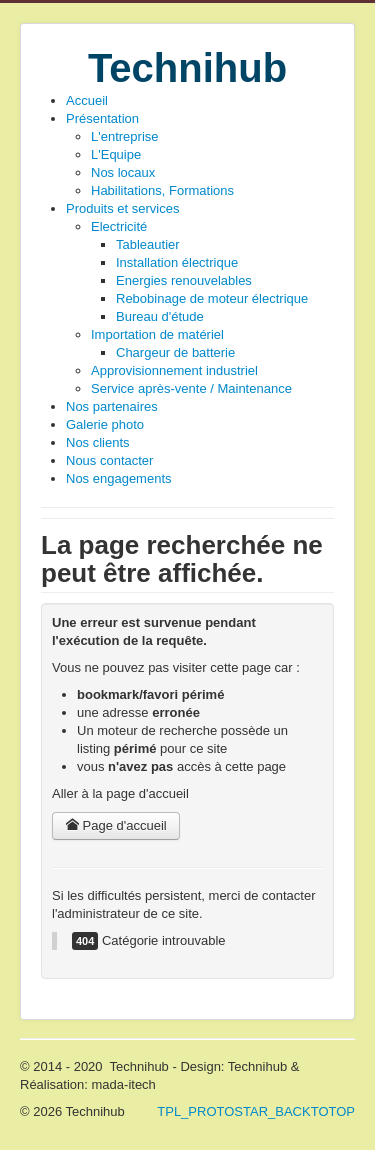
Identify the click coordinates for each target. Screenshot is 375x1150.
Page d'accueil (116, 825)
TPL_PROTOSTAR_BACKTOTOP (256, 1111)
